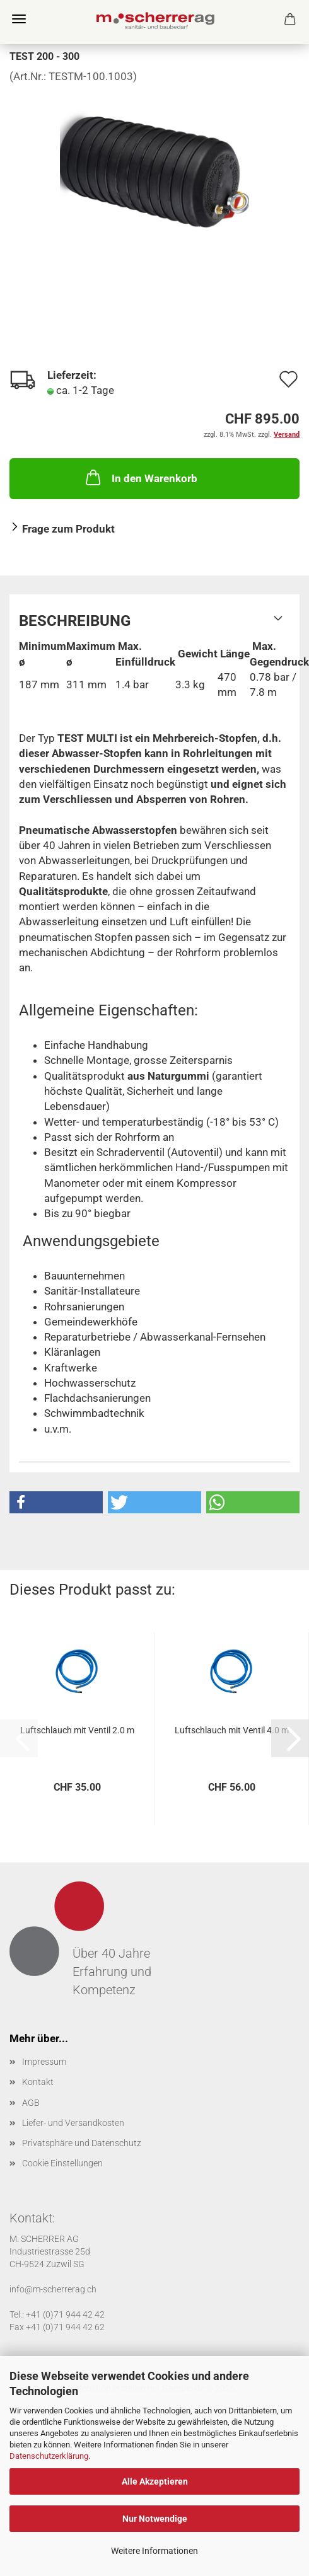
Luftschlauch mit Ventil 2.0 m (77, 1730)
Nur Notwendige (154, 2519)
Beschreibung (75, 621)
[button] (56, 1502)
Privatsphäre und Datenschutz (81, 2143)
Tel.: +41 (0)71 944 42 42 (57, 2314)
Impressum (44, 2062)
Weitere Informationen (154, 2551)
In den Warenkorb (140, 477)
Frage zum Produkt (68, 529)
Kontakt (38, 2082)
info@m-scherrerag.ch (52, 2289)
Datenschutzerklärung (48, 2456)
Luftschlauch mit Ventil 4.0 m (232, 1730)
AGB (31, 2103)
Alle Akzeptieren (155, 2481)
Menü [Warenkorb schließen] (19, 19)
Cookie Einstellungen (62, 2163)
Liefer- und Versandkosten (73, 2123)
